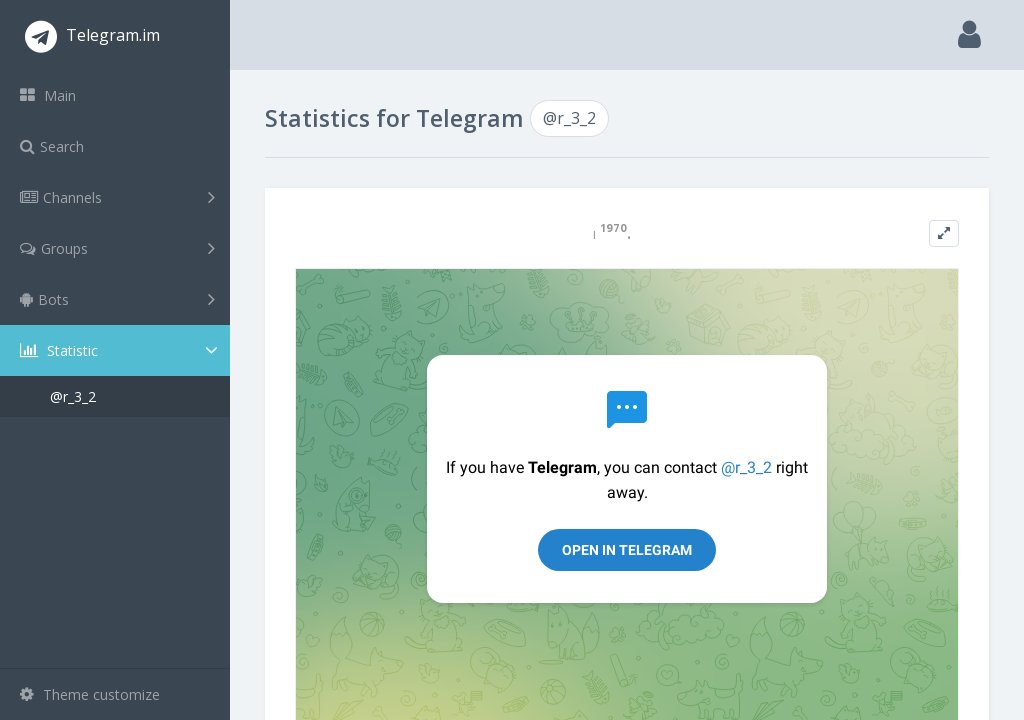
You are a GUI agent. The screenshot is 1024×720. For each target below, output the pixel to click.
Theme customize (90, 694)
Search (52, 146)
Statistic (121, 350)
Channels (117, 197)
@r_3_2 (73, 396)
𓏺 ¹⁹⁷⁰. (612, 232)
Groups (117, 248)
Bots (117, 299)
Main (48, 95)
